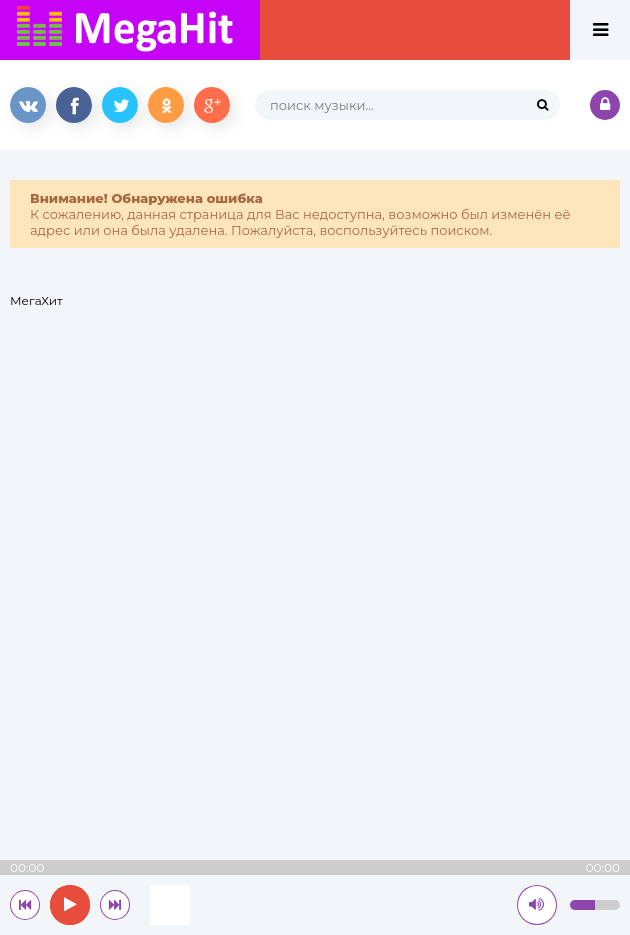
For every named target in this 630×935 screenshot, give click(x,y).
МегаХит (36, 300)
